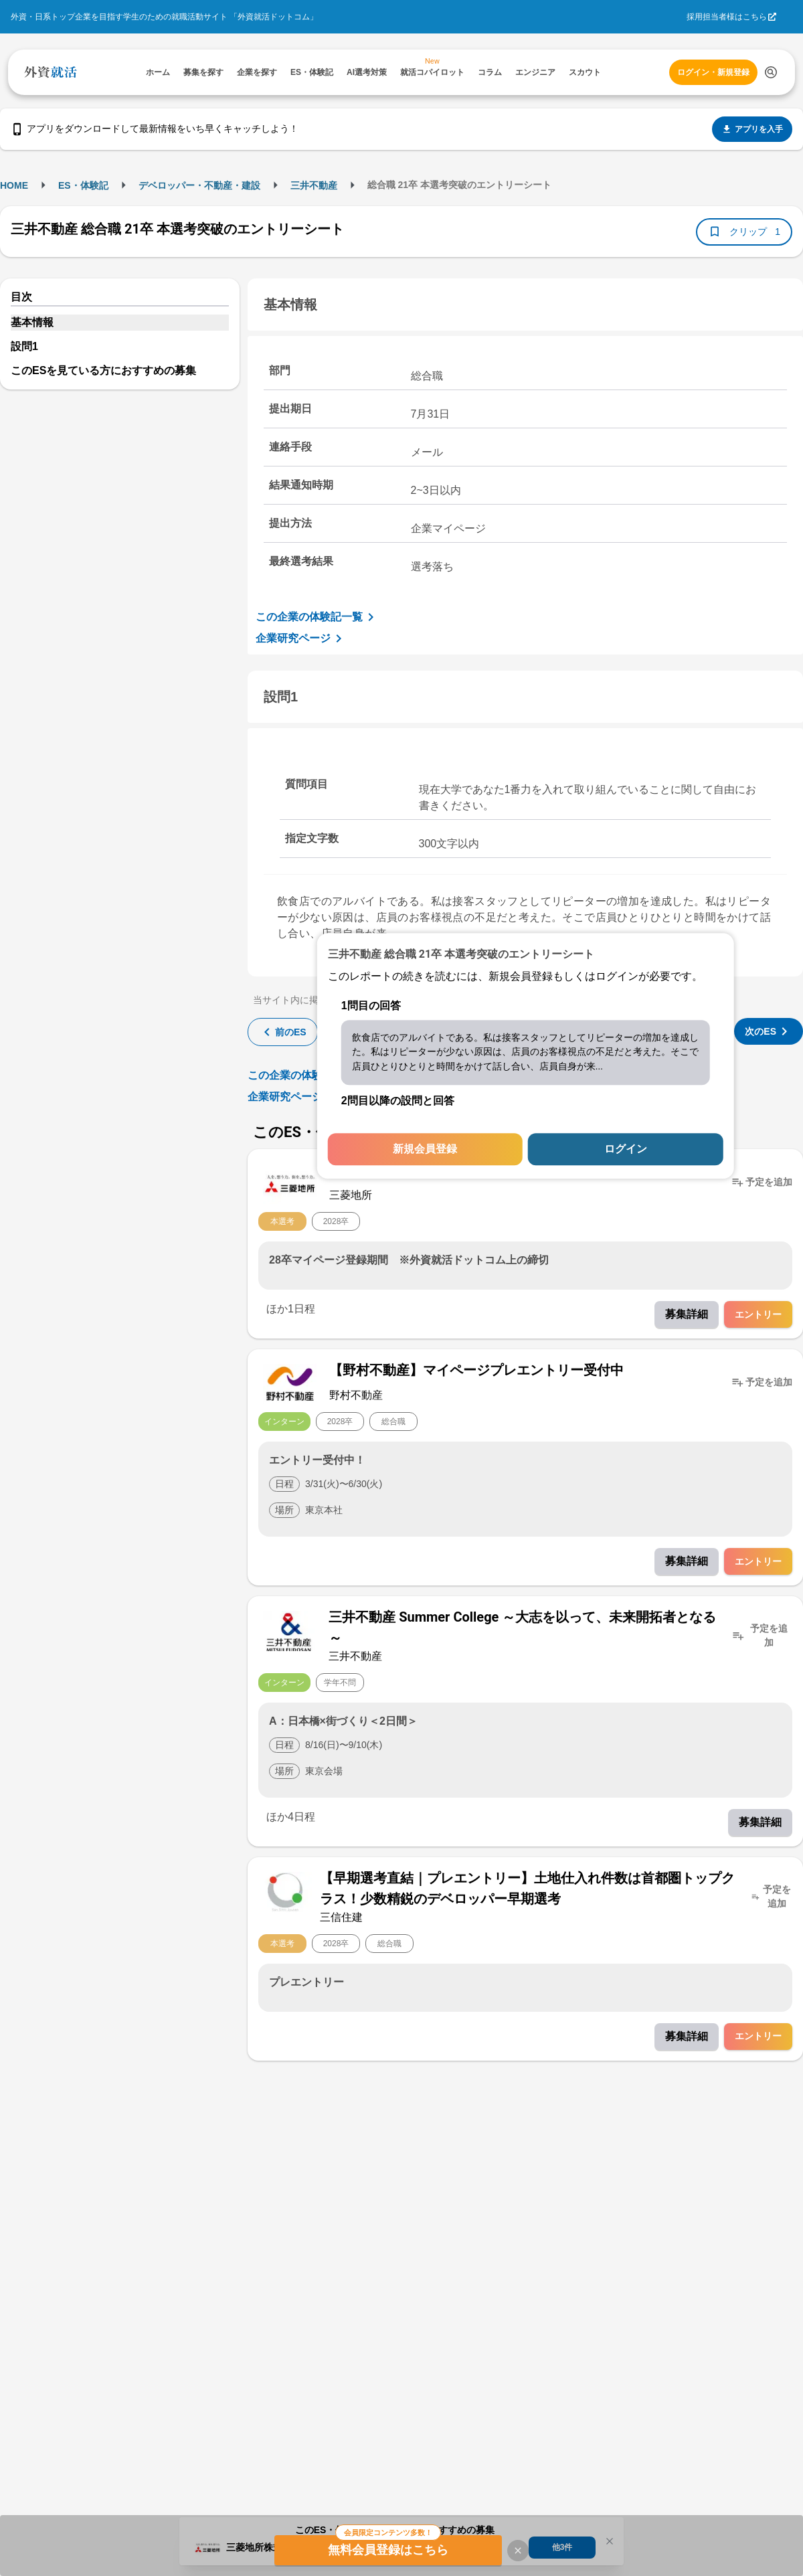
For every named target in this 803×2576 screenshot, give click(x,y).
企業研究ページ (301, 638)
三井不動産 (313, 185)
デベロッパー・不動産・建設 (199, 185)
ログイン (625, 1149)
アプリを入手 (752, 129)
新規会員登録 (425, 1149)
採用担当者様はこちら (727, 16)
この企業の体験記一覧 (317, 617)
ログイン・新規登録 (713, 72)
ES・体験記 (83, 185)
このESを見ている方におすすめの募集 (103, 370)
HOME (14, 185)
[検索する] (771, 72)
